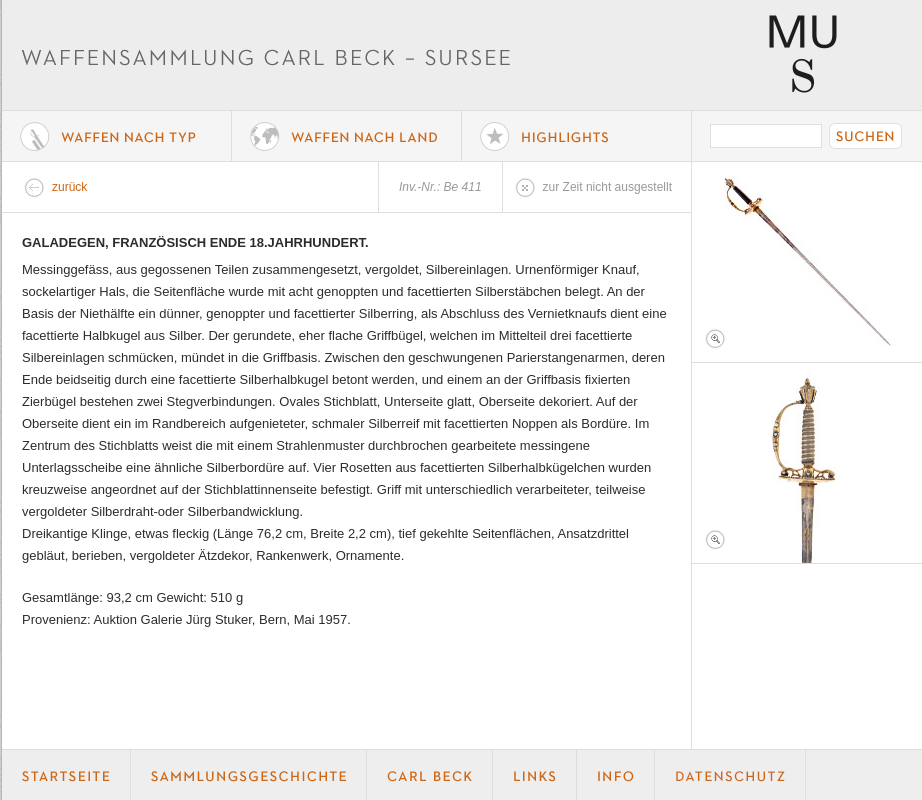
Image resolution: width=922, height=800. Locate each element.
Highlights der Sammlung (577, 136)
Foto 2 (807, 463)
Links (535, 775)
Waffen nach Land (347, 136)
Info (616, 775)
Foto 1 (807, 262)
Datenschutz (730, 775)
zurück (69, 187)
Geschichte (249, 775)
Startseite (66, 775)
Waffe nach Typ (117, 136)
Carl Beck (430, 775)
